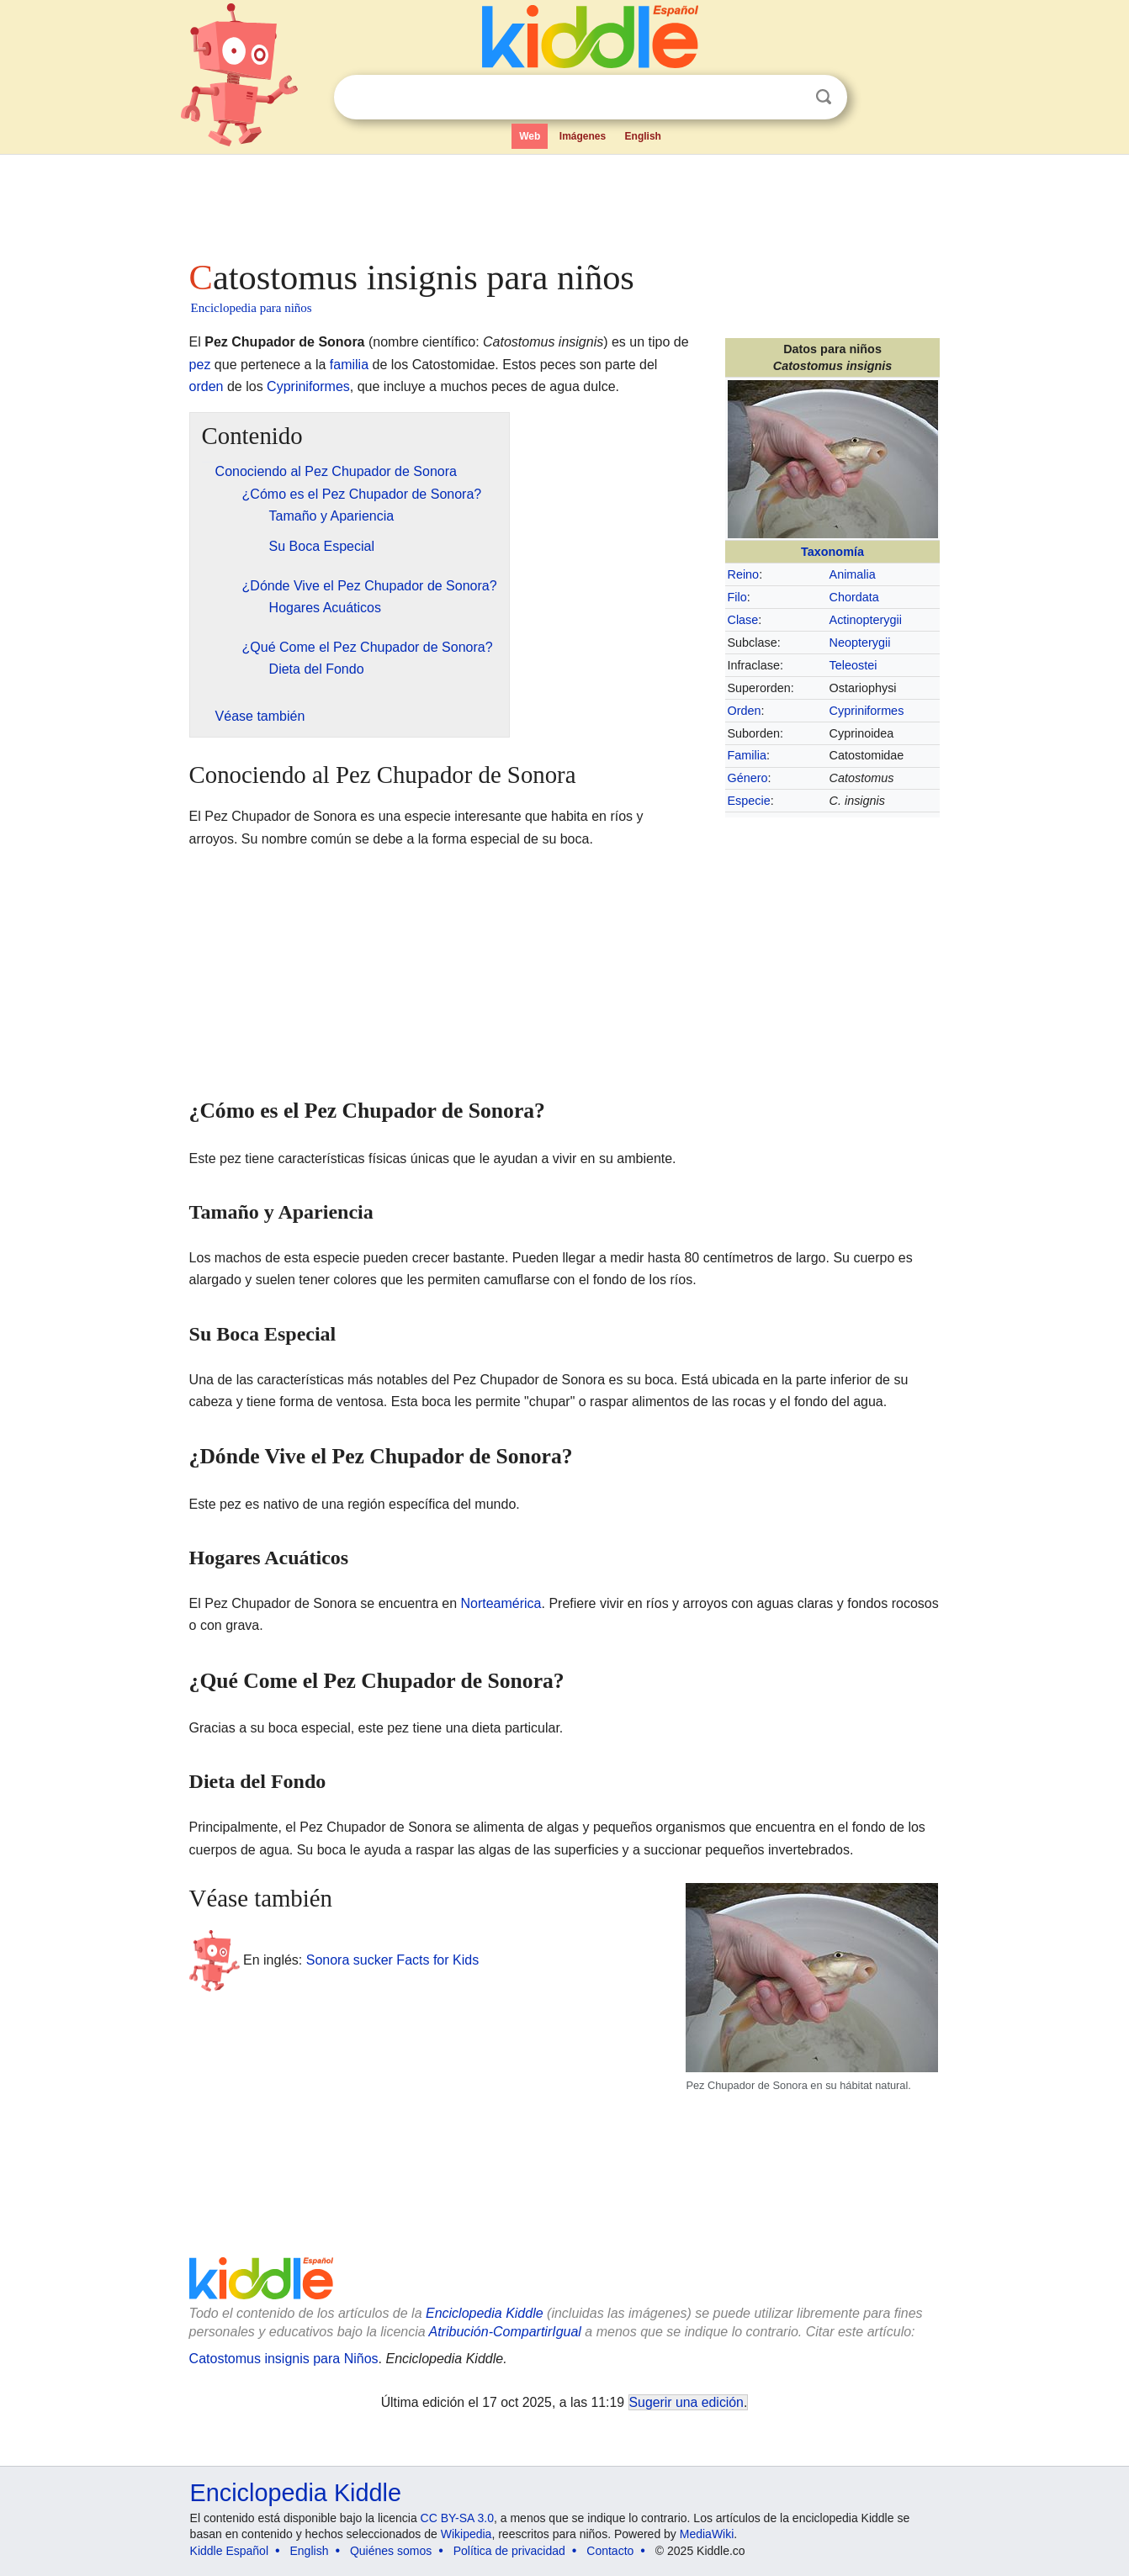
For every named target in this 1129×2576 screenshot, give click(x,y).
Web (529, 136)
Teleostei (853, 665)
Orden (744, 710)
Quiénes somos (391, 2550)
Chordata (854, 597)
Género (748, 778)
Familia (747, 755)
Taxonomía (832, 551)
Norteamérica (500, 1603)
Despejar (789, 97)
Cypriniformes (867, 710)
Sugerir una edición (686, 2402)
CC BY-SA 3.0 (457, 2518)
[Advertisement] (563, 202)
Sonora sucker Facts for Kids (392, 1959)
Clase (743, 620)
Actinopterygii (866, 620)
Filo (737, 597)
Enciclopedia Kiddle (295, 2492)
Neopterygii (860, 642)
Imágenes (582, 136)
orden (206, 386)
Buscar (823, 97)
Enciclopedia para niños (251, 308)
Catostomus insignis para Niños (284, 2358)
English (643, 136)
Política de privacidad (509, 2550)
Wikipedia (466, 2534)
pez (200, 364)
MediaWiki (707, 2534)
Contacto (609, 2550)
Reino (744, 574)
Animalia (853, 574)
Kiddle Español (229, 2550)
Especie (749, 800)
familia (349, 364)
